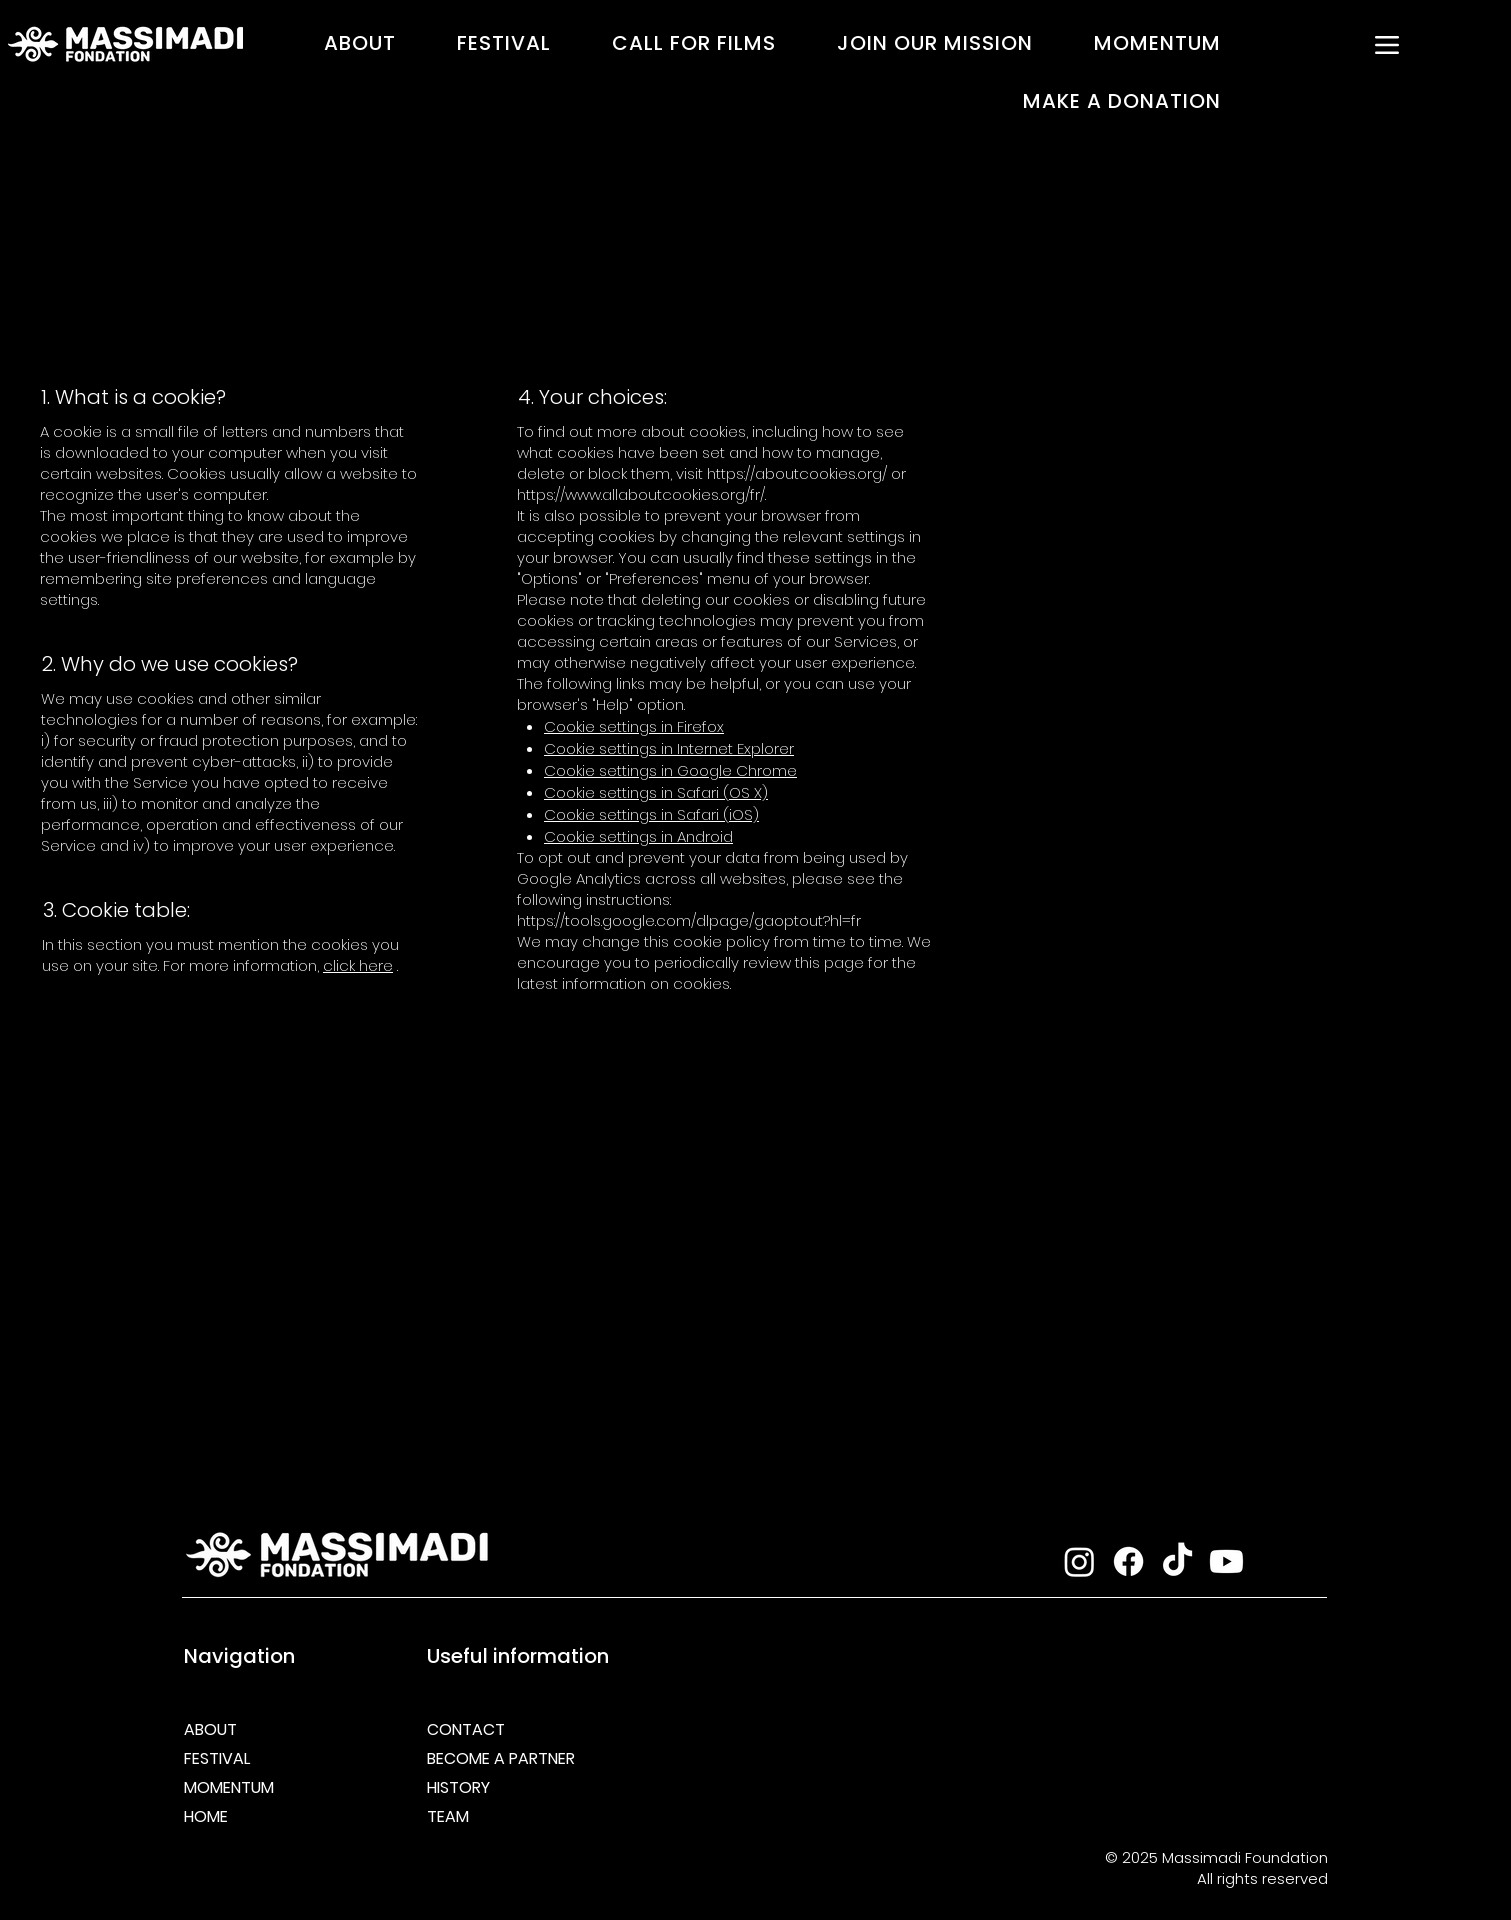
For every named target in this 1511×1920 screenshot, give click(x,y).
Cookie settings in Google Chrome (670, 770)
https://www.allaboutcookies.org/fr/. (641, 494)
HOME (206, 1816)
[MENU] (1387, 45)
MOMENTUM (229, 1787)
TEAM (448, 1816)
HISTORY (458, 1787)
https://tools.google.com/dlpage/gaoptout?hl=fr (689, 920)
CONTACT (466, 1729)
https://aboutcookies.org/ (797, 473)
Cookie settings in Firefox (634, 726)
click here (358, 965)
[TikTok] (1177, 1561)
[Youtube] (1226, 1561)
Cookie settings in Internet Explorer (669, 748)
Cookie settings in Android (638, 836)
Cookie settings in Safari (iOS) (651, 814)
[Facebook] (1128, 1561)
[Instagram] (1079, 1561)
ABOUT (210, 1729)
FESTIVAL (217, 1758)
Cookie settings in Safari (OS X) (656, 792)
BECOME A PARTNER (497, 1758)
